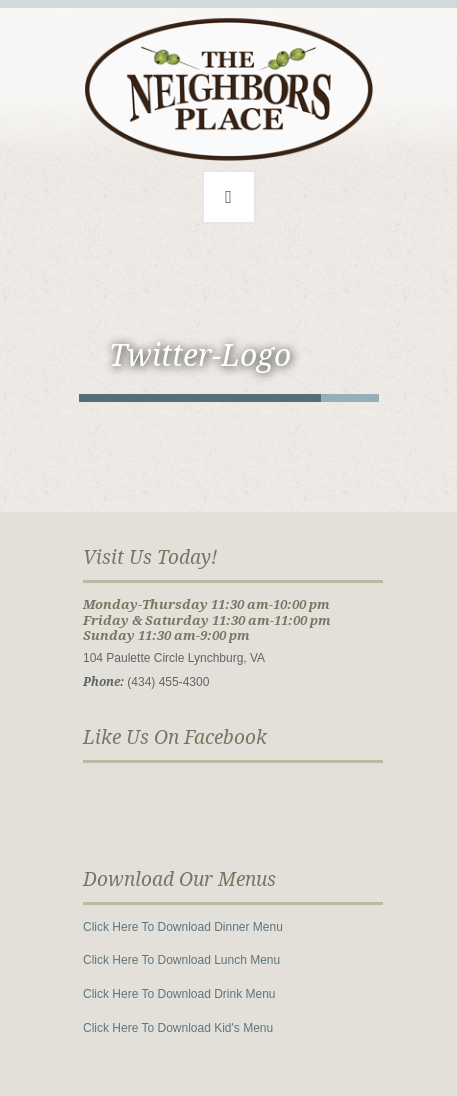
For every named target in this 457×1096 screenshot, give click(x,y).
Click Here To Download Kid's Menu (178, 1028)
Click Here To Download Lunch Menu (181, 960)
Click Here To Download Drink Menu (179, 994)
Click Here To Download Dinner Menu (183, 927)
